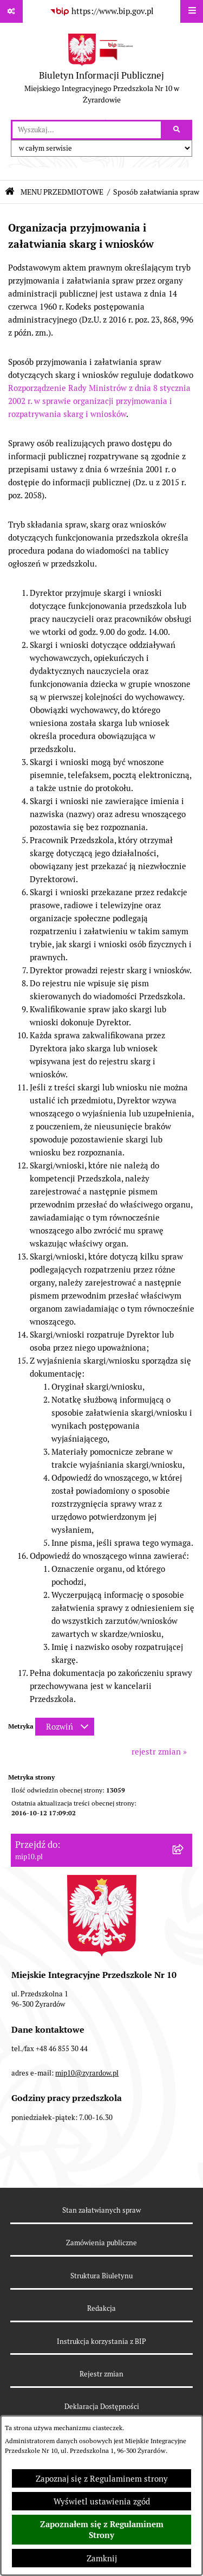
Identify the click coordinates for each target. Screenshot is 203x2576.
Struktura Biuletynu (101, 2276)
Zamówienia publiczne (101, 2242)
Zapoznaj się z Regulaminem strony (102, 2479)
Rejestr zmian (101, 2374)
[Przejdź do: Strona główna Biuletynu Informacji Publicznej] (10, 191)
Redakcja (101, 2308)
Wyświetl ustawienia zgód (102, 2501)
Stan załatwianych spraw (101, 2210)
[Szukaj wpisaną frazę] (177, 130)
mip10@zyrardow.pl (87, 2073)
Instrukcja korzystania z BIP (101, 2341)
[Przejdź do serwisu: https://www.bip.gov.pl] (101, 11)
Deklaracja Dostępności (101, 2406)
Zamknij (102, 2558)
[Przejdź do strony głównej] (101, 71)
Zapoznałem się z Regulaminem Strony (101, 2530)
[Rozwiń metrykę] (64, 1727)
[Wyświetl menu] (191, 11)
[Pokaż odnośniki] (11, 11)
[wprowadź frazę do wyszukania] (86, 130)
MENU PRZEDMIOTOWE (62, 192)
